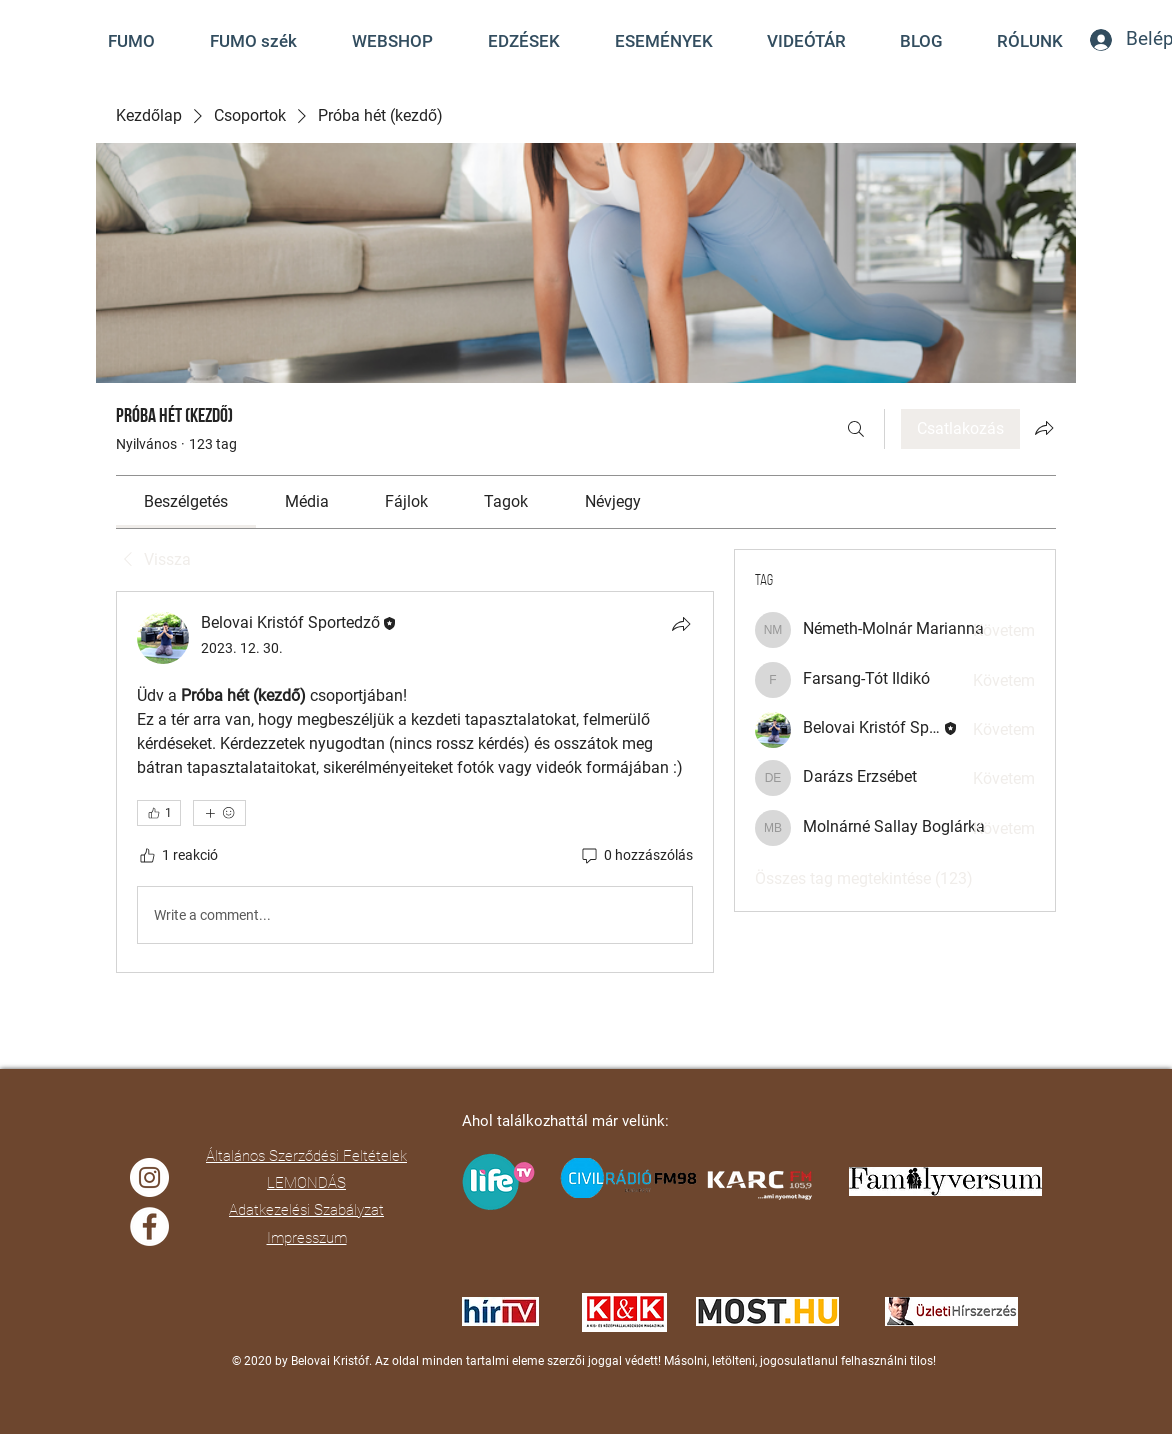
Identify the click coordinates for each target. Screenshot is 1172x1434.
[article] (415, 782)
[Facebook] (149, 1226)
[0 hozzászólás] (636, 856)
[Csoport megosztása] (1044, 428)
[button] (806, 41)
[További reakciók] (219, 813)
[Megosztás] (681, 624)
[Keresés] (856, 429)
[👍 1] (159, 813)
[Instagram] (149, 1177)
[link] (186, 501)
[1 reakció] (177, 856)
